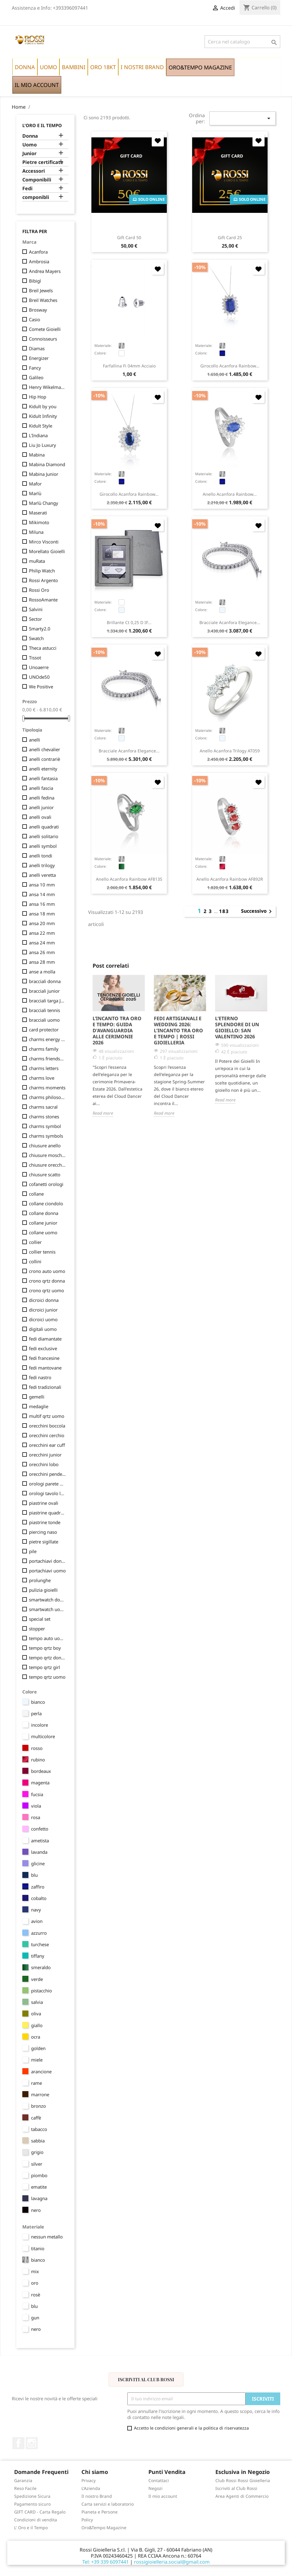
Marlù (35, 493)
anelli (34, 740)
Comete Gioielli (45, 329)
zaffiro (37, 1887)
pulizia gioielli (43, 1590)
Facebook (18, 2443)
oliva (36, 2013)
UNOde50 (39, 677)
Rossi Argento (43, 580)
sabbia (38, 2141)
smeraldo (41, 1967)
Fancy (35, 368)
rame (36, 2083)
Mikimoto (39, 522)
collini (35, 1261)
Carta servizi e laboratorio (107, 2504)
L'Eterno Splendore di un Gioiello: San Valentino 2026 (237, 1027)
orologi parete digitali (47, 1484)
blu (34, 1875)
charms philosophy (47, 1097)
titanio (37, 2248)
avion (37, 1921)
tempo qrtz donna (47, 1658)
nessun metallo (47, 2237)
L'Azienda (90, 2488)
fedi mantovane (45, 1368)
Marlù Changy (43, 503)
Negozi (155, 2488)
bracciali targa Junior (47, 1001)
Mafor (35, 484)
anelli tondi (40, 856)
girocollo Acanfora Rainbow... (229, 366)
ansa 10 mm (42, 885)
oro (34, 2283)
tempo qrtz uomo (47, 1677)
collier (35, 1242)
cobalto (38, 1898)
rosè (35, 2295)
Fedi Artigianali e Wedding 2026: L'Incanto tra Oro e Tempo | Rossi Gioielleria (178, 1030)
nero (36, 2210)
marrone (40, 2094)
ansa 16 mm (42, 904)
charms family (44, 1049)
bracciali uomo (44, 1020)
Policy (87, 2520)
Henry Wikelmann (47, 387)
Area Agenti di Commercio (241, 2496)
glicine (38, 1863)
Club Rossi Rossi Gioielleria (242, 2480)
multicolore (43, 1736)
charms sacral (43, 1107)
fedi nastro (40, 1377)
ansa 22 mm (42, 933)
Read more (103, 1113)
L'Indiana (38, 435)
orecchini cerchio (46, 1435)
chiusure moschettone (47, 1155)
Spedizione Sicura (32, 2496)
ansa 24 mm (42, 943)
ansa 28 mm (42, 962)
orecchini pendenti (47, 1474)
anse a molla (42, 972)
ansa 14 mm (42, 894)
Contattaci (158, 2480)
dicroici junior (43, 1310)
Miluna (36, 532)
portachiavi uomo (47, 1571)
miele (37, 2060)
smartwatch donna (47, 1600)
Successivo (257, 911)
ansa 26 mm (42, 952)
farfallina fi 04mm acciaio (129, 366)
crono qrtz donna (47, 1281)
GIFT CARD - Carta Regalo (39, 2512)
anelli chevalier (44, 749)
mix (35, 2271)
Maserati (38, 513)
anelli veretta (42, 875)
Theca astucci (42, 648)
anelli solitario (43, 836)
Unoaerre (39, 667)
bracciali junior (44, 991)
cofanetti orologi (46, 1184)
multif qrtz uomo (46, 1416)
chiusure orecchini (47, 1165)
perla (36, 1713)
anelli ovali (40, 817)
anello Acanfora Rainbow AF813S (129, 879)
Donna (30, 136)
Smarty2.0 (39, 629)
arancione (41, 2071)
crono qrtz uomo (46, 1290)
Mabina (37, 455)
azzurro (39, 1933)
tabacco (39, 2129)
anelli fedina (41, 798)
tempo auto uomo (47, 1638)
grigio (37, 2152)
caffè (36, 2118)
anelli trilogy (42, 865)
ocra (35, 2037)
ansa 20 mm (42, 923)
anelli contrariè (44, 759)
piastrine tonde (44, 1522)
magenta (40, 1783)
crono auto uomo (47, 1271)
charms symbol (45, 1126)
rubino (38, 1760)
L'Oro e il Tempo (42, 125)
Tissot (35, 658)
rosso (37, 1748)
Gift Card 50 (129, 237)
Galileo (36, 377)
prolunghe (40, 1580)
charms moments (47, 1088)
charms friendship (47, 1059)
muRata (37, 561)
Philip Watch (42, 571)
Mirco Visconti (44, 542)
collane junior (43, 1223)
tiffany (37, 1956)
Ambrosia (39, 261)
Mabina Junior (43, 474)
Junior (29, 153)
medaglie (38, 1406)
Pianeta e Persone (99, 2512)
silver (36, 2164)
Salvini (36, 609)
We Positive (41, 687)
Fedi (27, 188)
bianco (38, 1702)
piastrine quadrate (47, 1513)
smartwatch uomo (47, 1609)
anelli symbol (43, 846)
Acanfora (38, 252)
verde (37, 1979)
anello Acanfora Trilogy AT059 (230, 751)
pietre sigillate (43, 1542)
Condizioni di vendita (35, 2520)
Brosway (38, 310)
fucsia (37, 1794)
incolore (39, 1725)
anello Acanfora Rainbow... (230, 494)
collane (36, 1194)
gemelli (36, 1397)
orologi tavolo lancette (47, 1493)
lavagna (39, 2198)
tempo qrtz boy (45, 1648)
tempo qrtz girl (44, 1667)
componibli (35, 197)
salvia (37, 2002)
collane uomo (43, 1232)
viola (36, 1806)
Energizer (39, 358)
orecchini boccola (47, 1426)
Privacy (88, 2480)
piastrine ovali (43, 1503)
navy (36, 1910)
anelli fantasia (43, 778)
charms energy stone (47, 1039)
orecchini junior (45, 1455)
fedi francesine (44, 1358)
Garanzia (23, 2480)
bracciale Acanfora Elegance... (229, 622)
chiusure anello (45, 1145)
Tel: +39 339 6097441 (105, 2561)
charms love (41, 1078)
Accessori (33, 171)
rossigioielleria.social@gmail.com (172, 2561)
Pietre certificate (42, 162)
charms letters (44, 1068)
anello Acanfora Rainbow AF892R (229, 879)
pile (32, 1551)
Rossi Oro (39, 590)
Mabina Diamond (47, 464)
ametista (40, 1840)
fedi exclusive (43, 1348)
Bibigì (35, 281)
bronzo (38, 2106)
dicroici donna (44, 1300)
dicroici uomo (43, 1319)
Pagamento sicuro (32, 2504)
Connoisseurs (43, 339)
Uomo (29, 145)
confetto (39, 1829)
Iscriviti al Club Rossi (146, 2379)
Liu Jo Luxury (42, 445)
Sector (35, 619)
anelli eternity (43, 769)
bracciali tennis (44, 1010)
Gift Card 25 (230, 237)
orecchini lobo (44, 1464)
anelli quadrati (44, 827)
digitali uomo (43, 1329)
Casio (34, 319)
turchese (40, 1944)
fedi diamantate (45, 1339)
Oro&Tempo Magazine (103, 2527)
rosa (35, 1817)
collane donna (43, 1213)
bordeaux (41, 1771)
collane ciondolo (46, 1203)
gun (35, 2318)
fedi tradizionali (45, 1387)
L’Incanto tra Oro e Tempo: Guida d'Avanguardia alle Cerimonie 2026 (117, 1030)
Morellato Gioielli (47, 551)
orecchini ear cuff (47, 1445)
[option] (118, 1046)
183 (224, 911)
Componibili (36, 180)
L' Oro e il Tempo (31, 2527)
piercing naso (43, 1532)
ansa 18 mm (42, 914)
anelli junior (41, 807)
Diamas (37, 348)
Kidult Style (40, 426)
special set (39, 1619)
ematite (39, 2187)
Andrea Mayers (45, 271)
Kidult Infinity (43, 416)
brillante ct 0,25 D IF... (129, 622)
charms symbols (46, 1136)
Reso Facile (25, 2488)
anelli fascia (41, 788)
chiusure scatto (44, 1174)
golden (38, 2048)
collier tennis (42, 1252)
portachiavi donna (47, 1561)
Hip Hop (37, 397)
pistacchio (41, 1991)
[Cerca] (242, 41)
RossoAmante (43, 600)
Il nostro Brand (96, 2496)
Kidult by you (42, 406)
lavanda (39, 1852)
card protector (44, 1030)
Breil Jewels (41, 290)
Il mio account (162, 2496)
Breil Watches (43, 300)
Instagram (32, 2443)
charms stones (44, 1116)
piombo (39, 2175)
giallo (37, 2025)
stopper (37, 1629)
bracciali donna (45, 981)
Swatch (36, 638)
